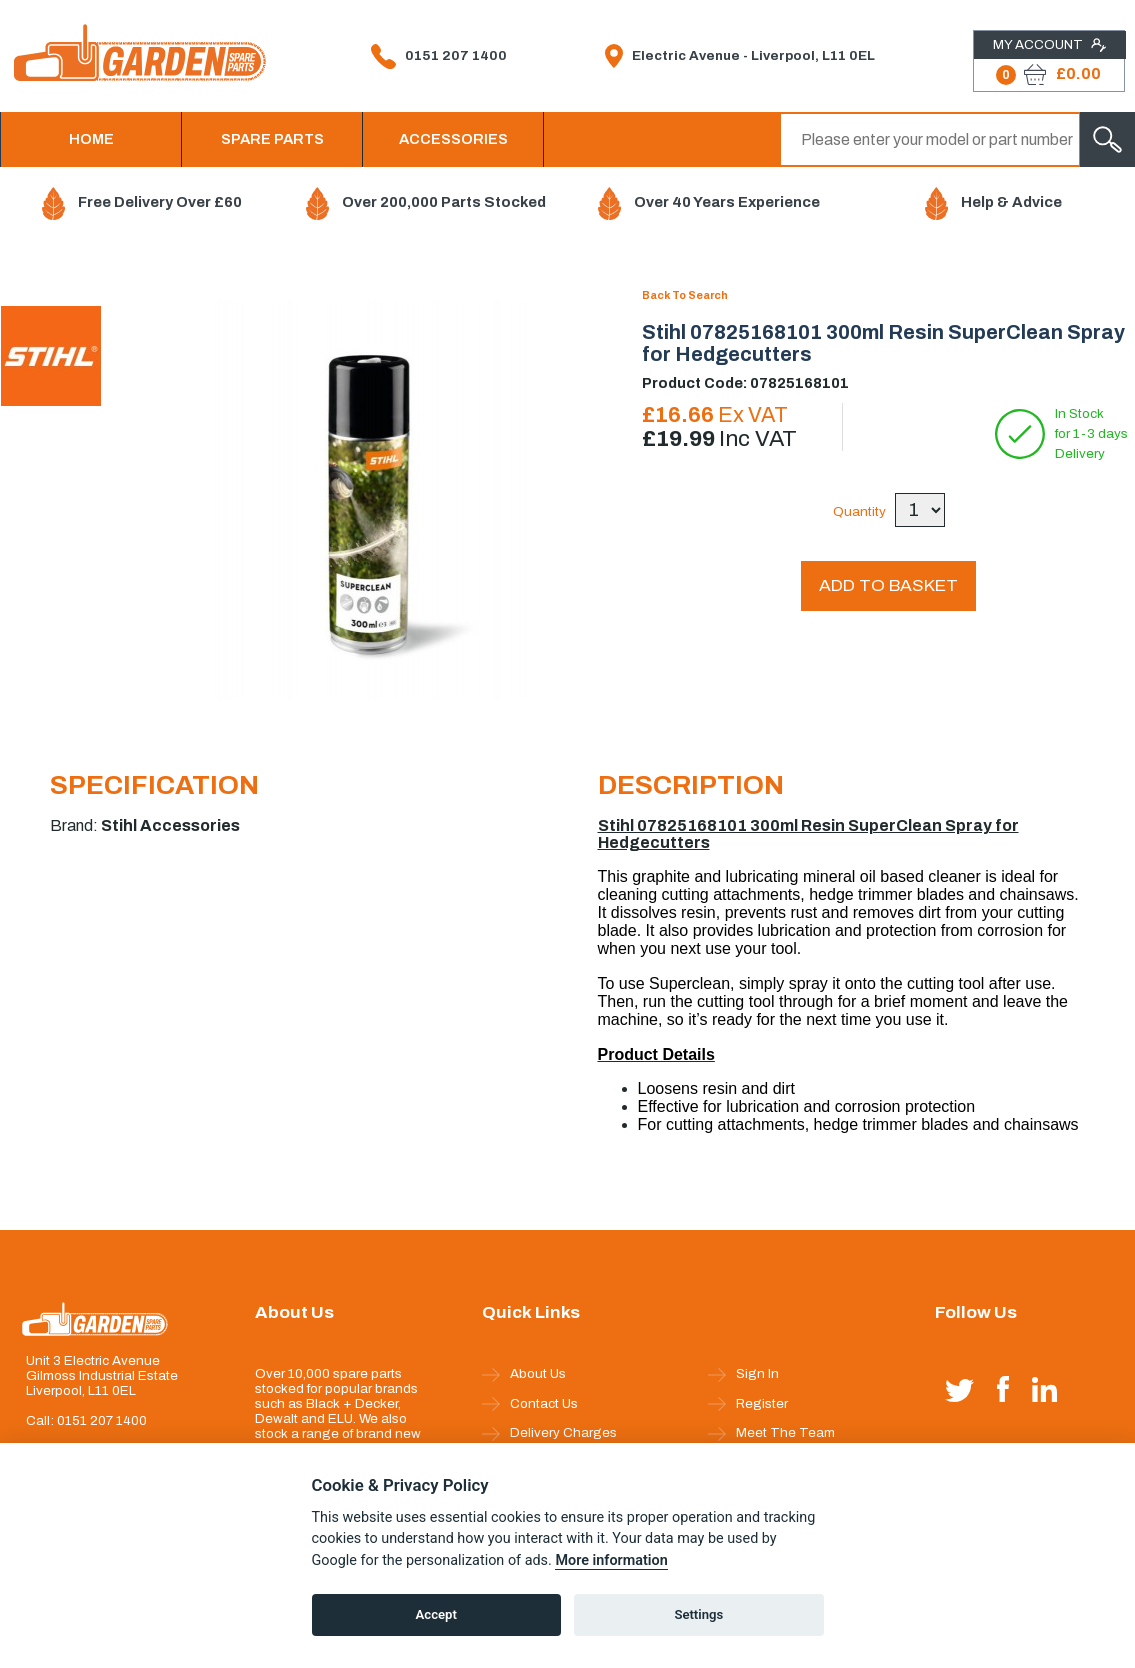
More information (611, 1560)
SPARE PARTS (272, 139)
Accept (436, 1614)
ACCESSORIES (453, 139)
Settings (698, 1614)
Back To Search (685, 295)
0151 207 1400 (439, 56)
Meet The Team (771, 1433)
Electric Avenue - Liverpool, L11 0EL (740, 56)
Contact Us (530, 1404)
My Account (1050, 45)
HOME (91, 139)
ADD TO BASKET (888, 585)
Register (748, 1404)
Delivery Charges (549, 1433)
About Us (524, 1374)
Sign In (743, 1374)
